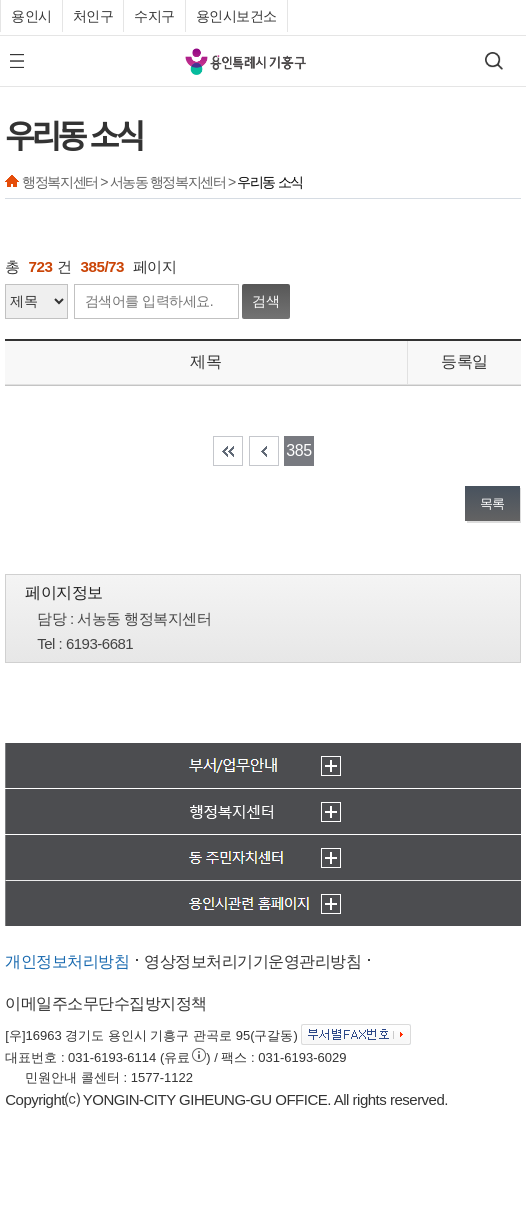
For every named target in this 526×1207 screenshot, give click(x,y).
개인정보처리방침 (67, 961)
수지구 (154, 16)
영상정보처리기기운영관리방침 (252, 961)
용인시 (31, 16)
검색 (266, 301)
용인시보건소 (236, 16)
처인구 (93, 16)
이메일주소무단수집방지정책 (106, 1003)
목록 (492, 503)
